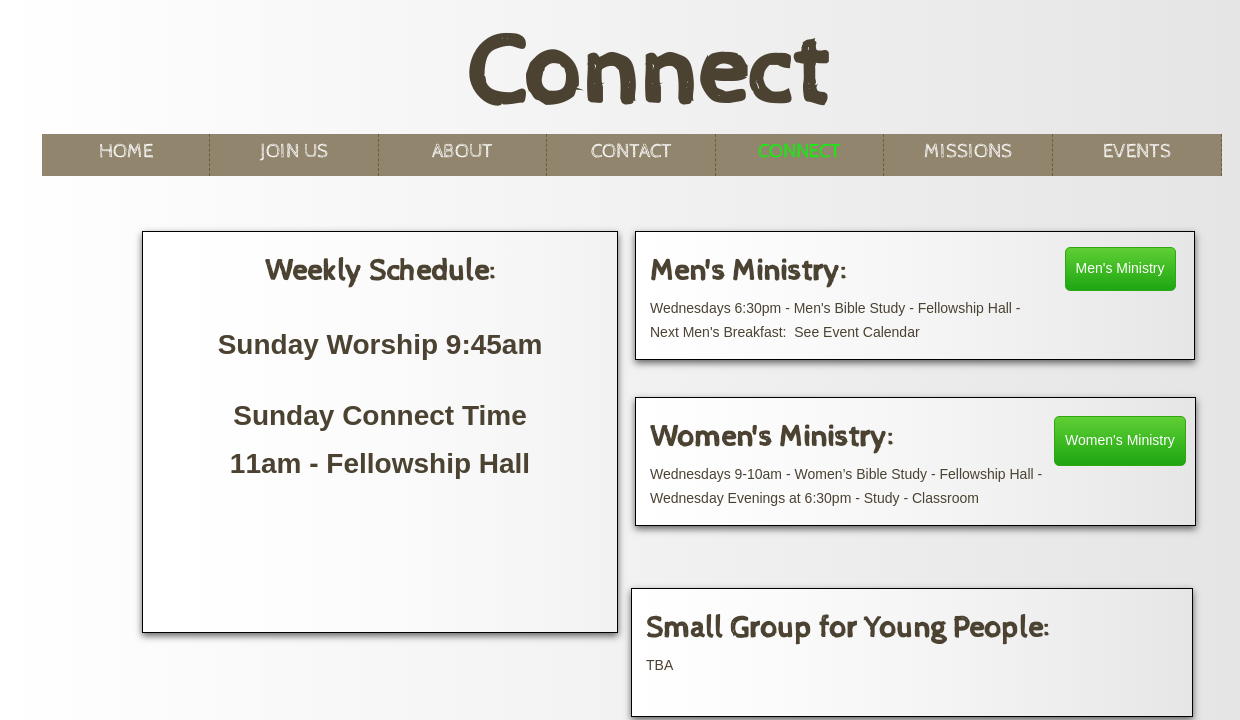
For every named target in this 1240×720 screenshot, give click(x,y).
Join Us (294, 151)
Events (1137, 151)
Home (126, 151)
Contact (631, 151)
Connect (799, 151)
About (462, 151)
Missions (968, 151)
